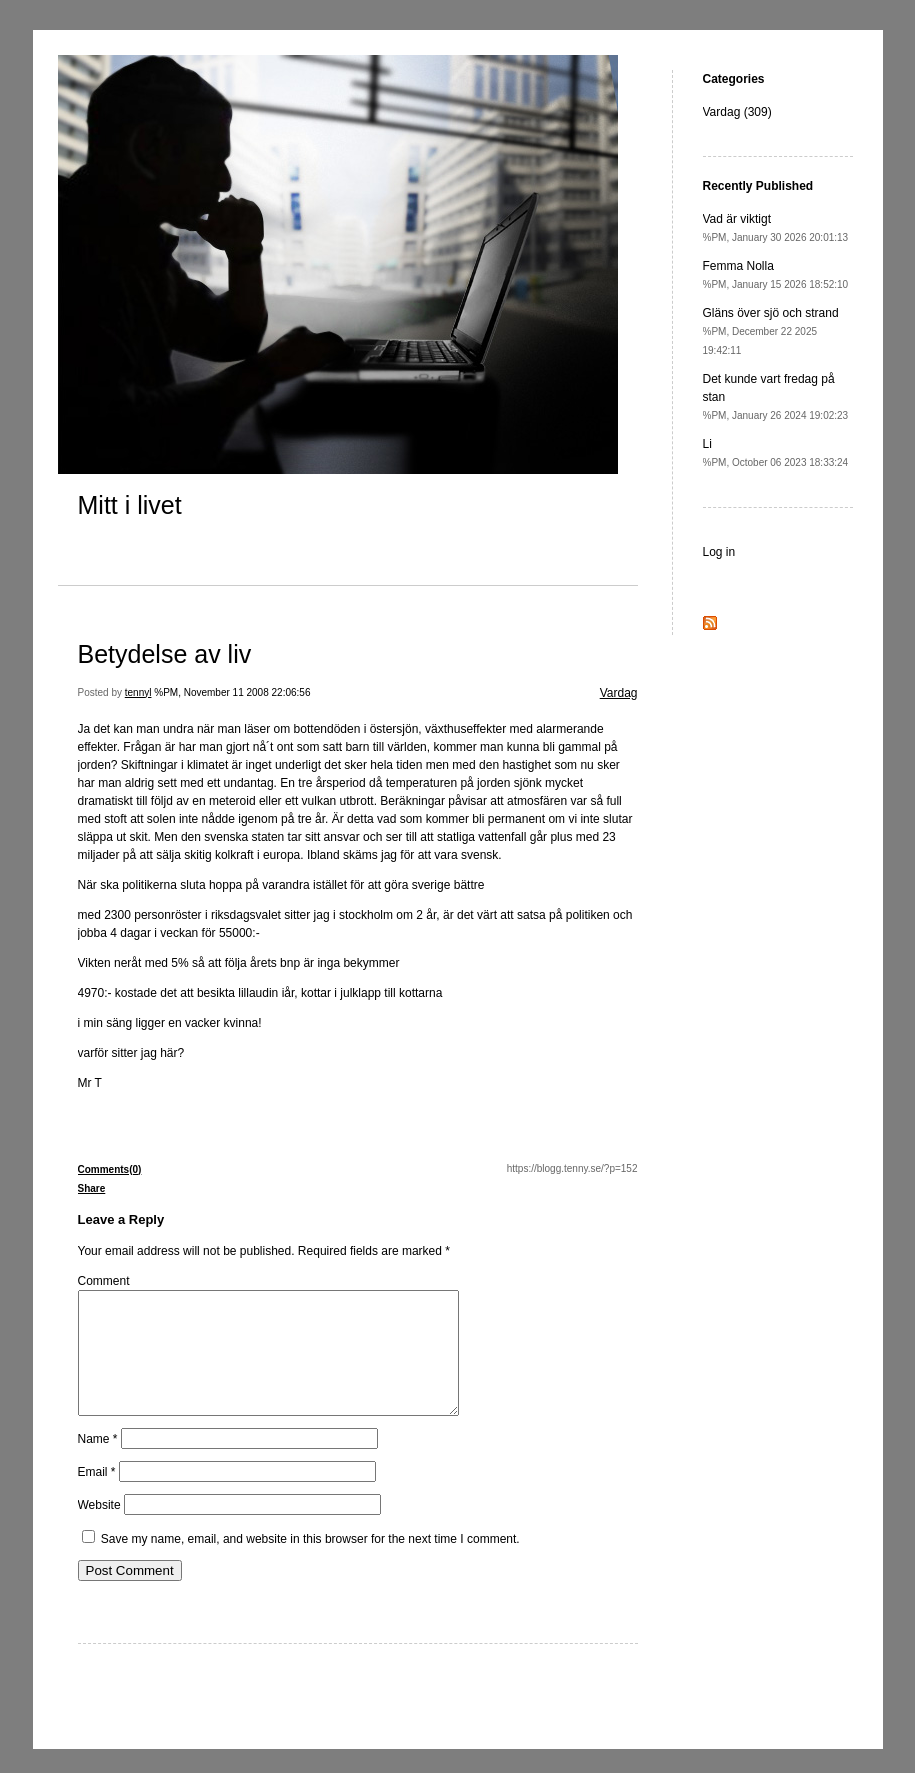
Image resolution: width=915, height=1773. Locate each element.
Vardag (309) (737, 112)
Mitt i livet (130, 505)
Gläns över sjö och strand (771, 331)
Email (97, 1496)
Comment (104, 1281)
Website (99, 1529)
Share (92, 1188)
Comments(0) (110, 1169)
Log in (719, 552)
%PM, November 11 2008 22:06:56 (232, 692)
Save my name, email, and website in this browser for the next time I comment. (310, 1563)
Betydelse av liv (165, 654)
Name (98, 1463)
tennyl (138, 692)
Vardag (619, 693)
